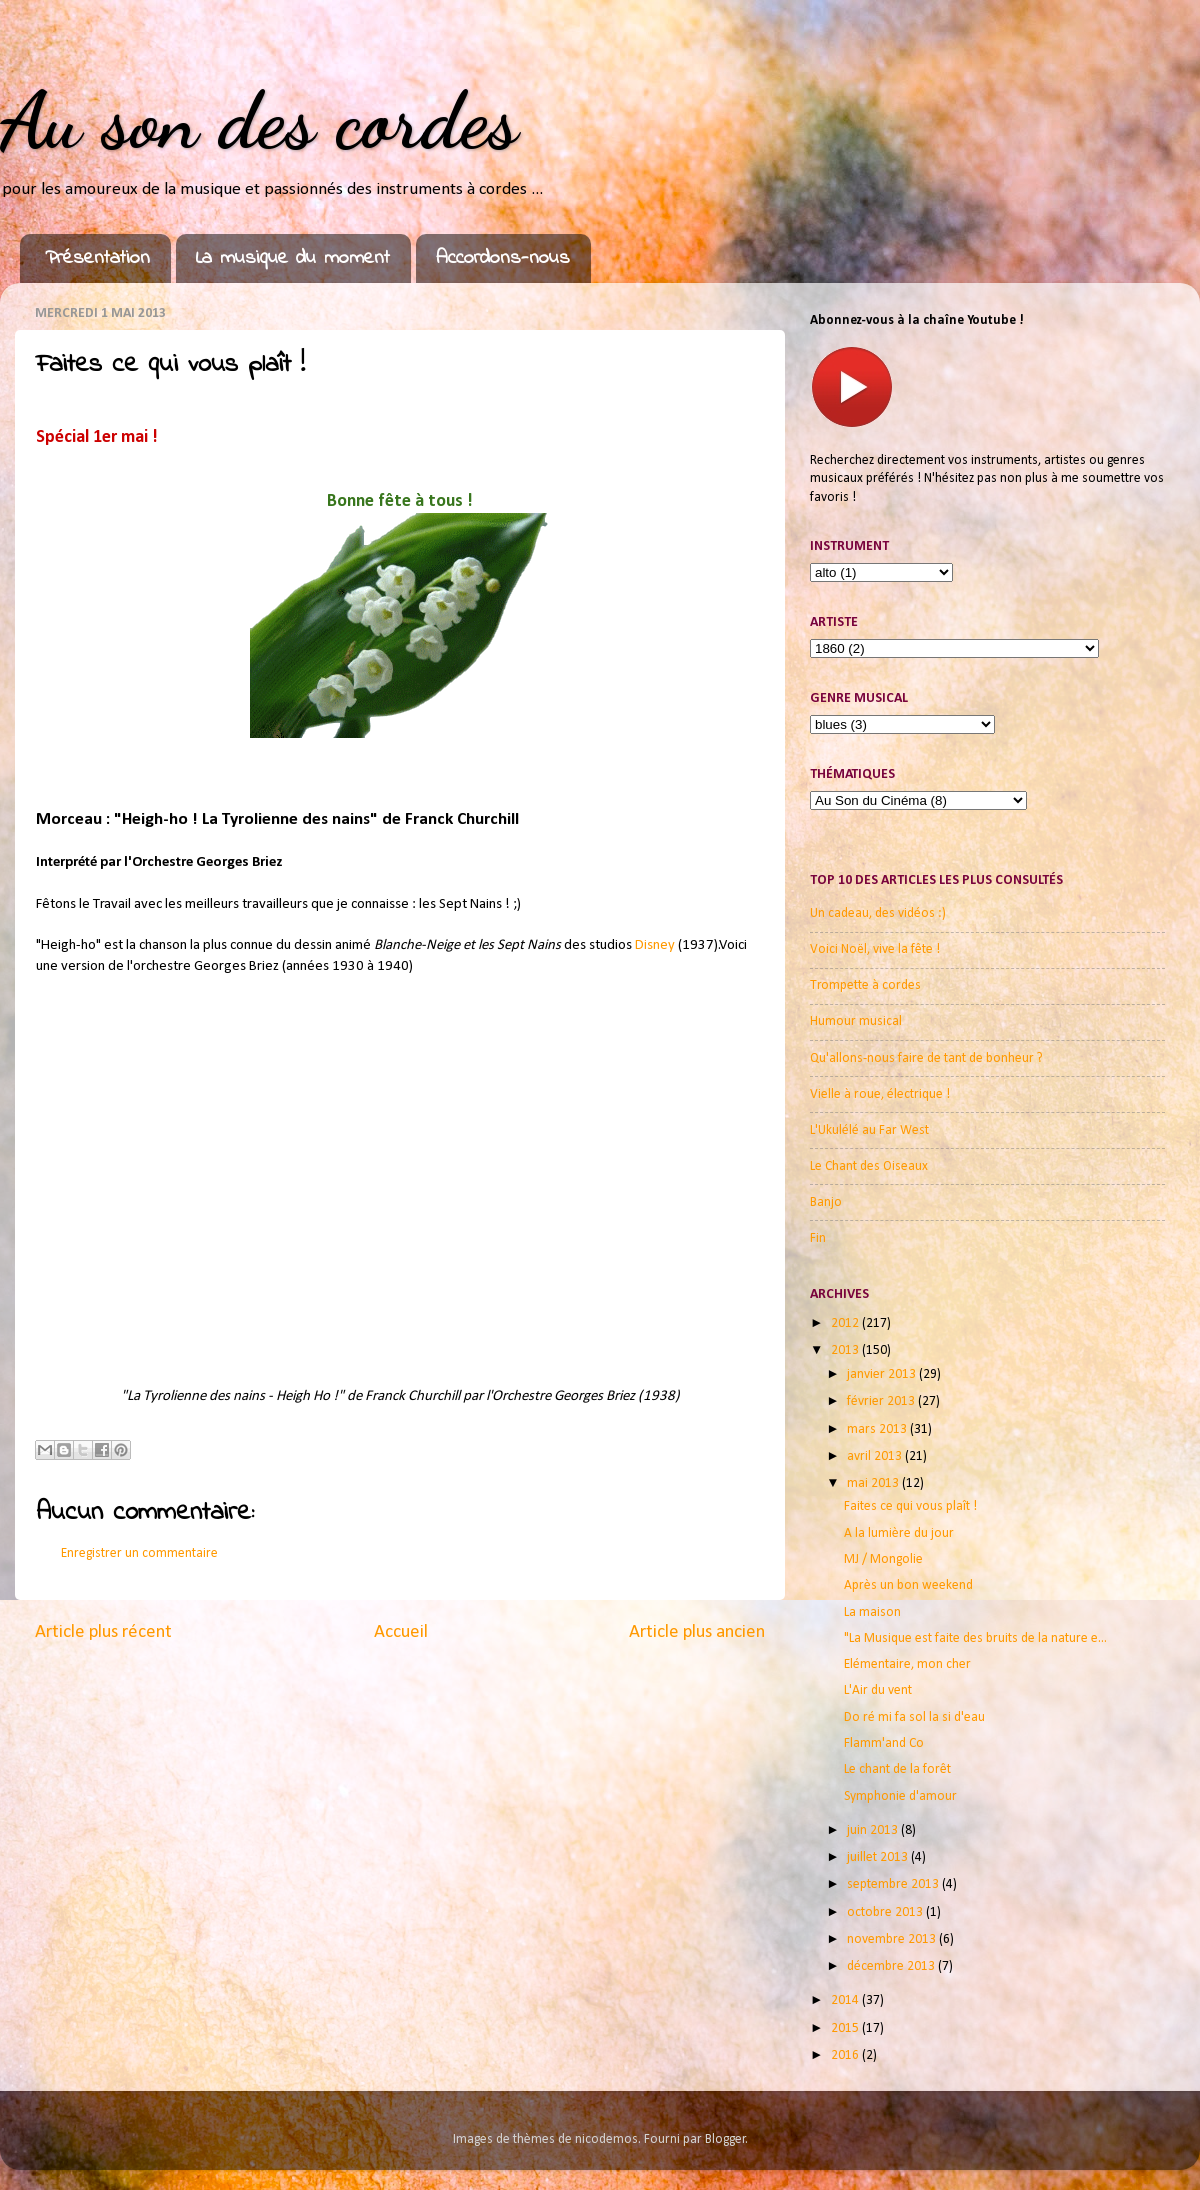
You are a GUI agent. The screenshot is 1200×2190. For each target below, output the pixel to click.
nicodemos (606, 2139)
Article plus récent (103, 1632)
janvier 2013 (883, 1374)
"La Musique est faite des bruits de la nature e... (975, 1638)
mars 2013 (878, 1429)
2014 (846, 2000)
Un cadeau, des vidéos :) (878, 913)
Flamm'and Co (884, 1743)
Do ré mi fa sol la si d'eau (914, 1717)
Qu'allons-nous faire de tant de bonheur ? (926, 1058)
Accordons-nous (503, 258)
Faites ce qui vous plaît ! (910, 1506)
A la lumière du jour (899, 1533)
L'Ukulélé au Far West (869, 1130)
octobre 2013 (886, 1912)
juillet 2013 (879, 1857)
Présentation (97, 258)
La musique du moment (293, 258)
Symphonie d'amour (900, 1796)
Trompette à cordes (865, 985)
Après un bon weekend (908, 1585)
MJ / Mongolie (883, 1559)
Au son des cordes (259, 120)
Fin (818, 1238)
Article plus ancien (697, 1632)
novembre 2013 (893, 1939)
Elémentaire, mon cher (907, 1664)
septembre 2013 (894, 1884)
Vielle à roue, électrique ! (880, 1094)
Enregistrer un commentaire (139, 1553)
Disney (656, 945)
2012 (846, 1323)
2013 (846, 1350)
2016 (846, 2055)
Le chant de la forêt (897, 1769)
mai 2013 (874, 1483)
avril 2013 (876, 1456)
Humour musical (856, 1021)
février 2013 (882, 1401)
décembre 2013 (892, 1966)
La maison (872, 1612)
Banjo (826, 1202)
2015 (846, 2028)
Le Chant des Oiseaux (869, 1166)
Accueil (401, 1632)
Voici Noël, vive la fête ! (875, 949)
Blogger (725, 2139)
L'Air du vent (878, 1690)
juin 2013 (874, 1830)
